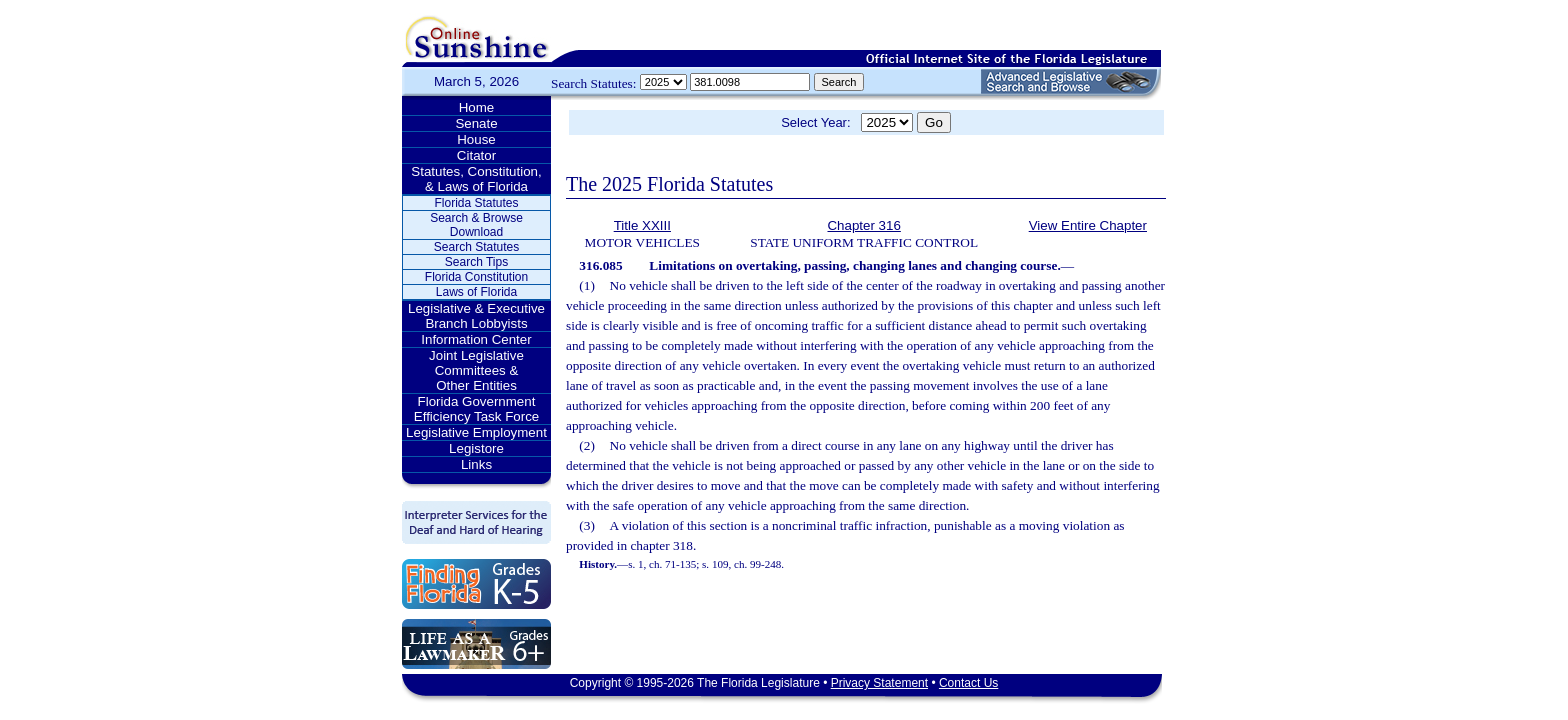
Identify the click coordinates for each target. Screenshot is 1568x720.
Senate (476, 123)
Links (476, 464)
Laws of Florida (476, 292)
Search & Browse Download (476, 225)
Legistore (476, 448)
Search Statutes (476, 247)
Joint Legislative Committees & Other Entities (476, 370)
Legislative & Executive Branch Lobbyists (476, 316)
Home (477, 107)
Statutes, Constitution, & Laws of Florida (476, 179)
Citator (476, 155)
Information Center (476, 339)
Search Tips (476, 262)
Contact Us (968, 683)
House (476, 139)
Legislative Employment (476, 432)
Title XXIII (642, 225)
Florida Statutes (476, 203)
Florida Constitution (476, 277)
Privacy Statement (879, 683)
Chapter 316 (863, 225)
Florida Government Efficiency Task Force (476, 409)
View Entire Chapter (1088, 225)
